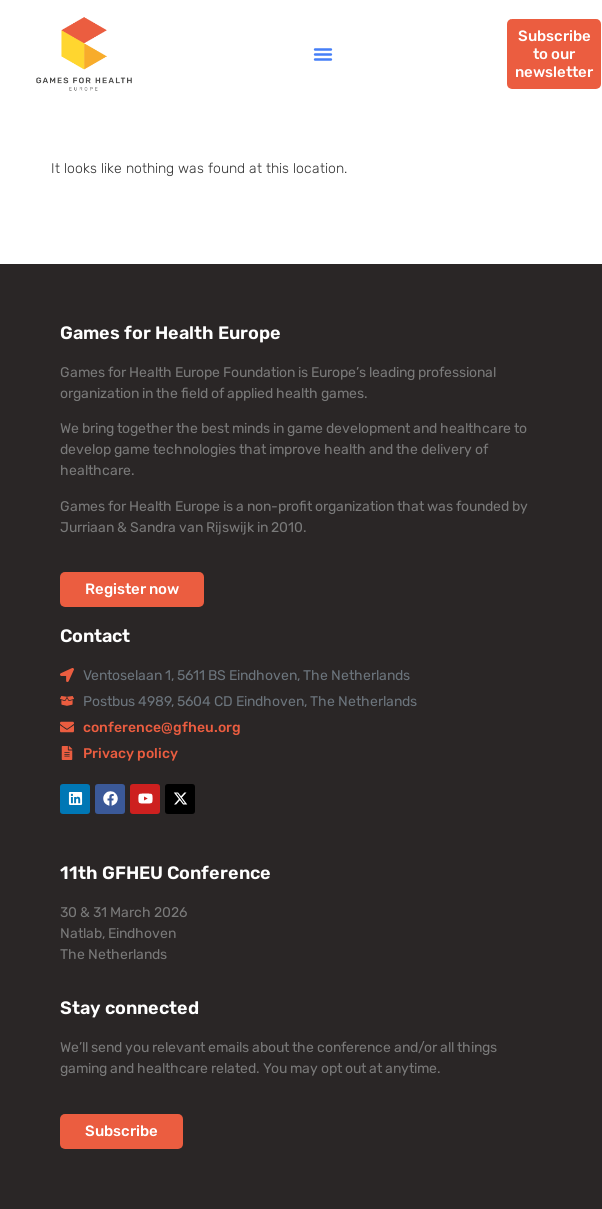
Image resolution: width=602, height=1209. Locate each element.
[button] (323, 54)
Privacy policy (130, 753)
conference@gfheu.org (162, 727)
